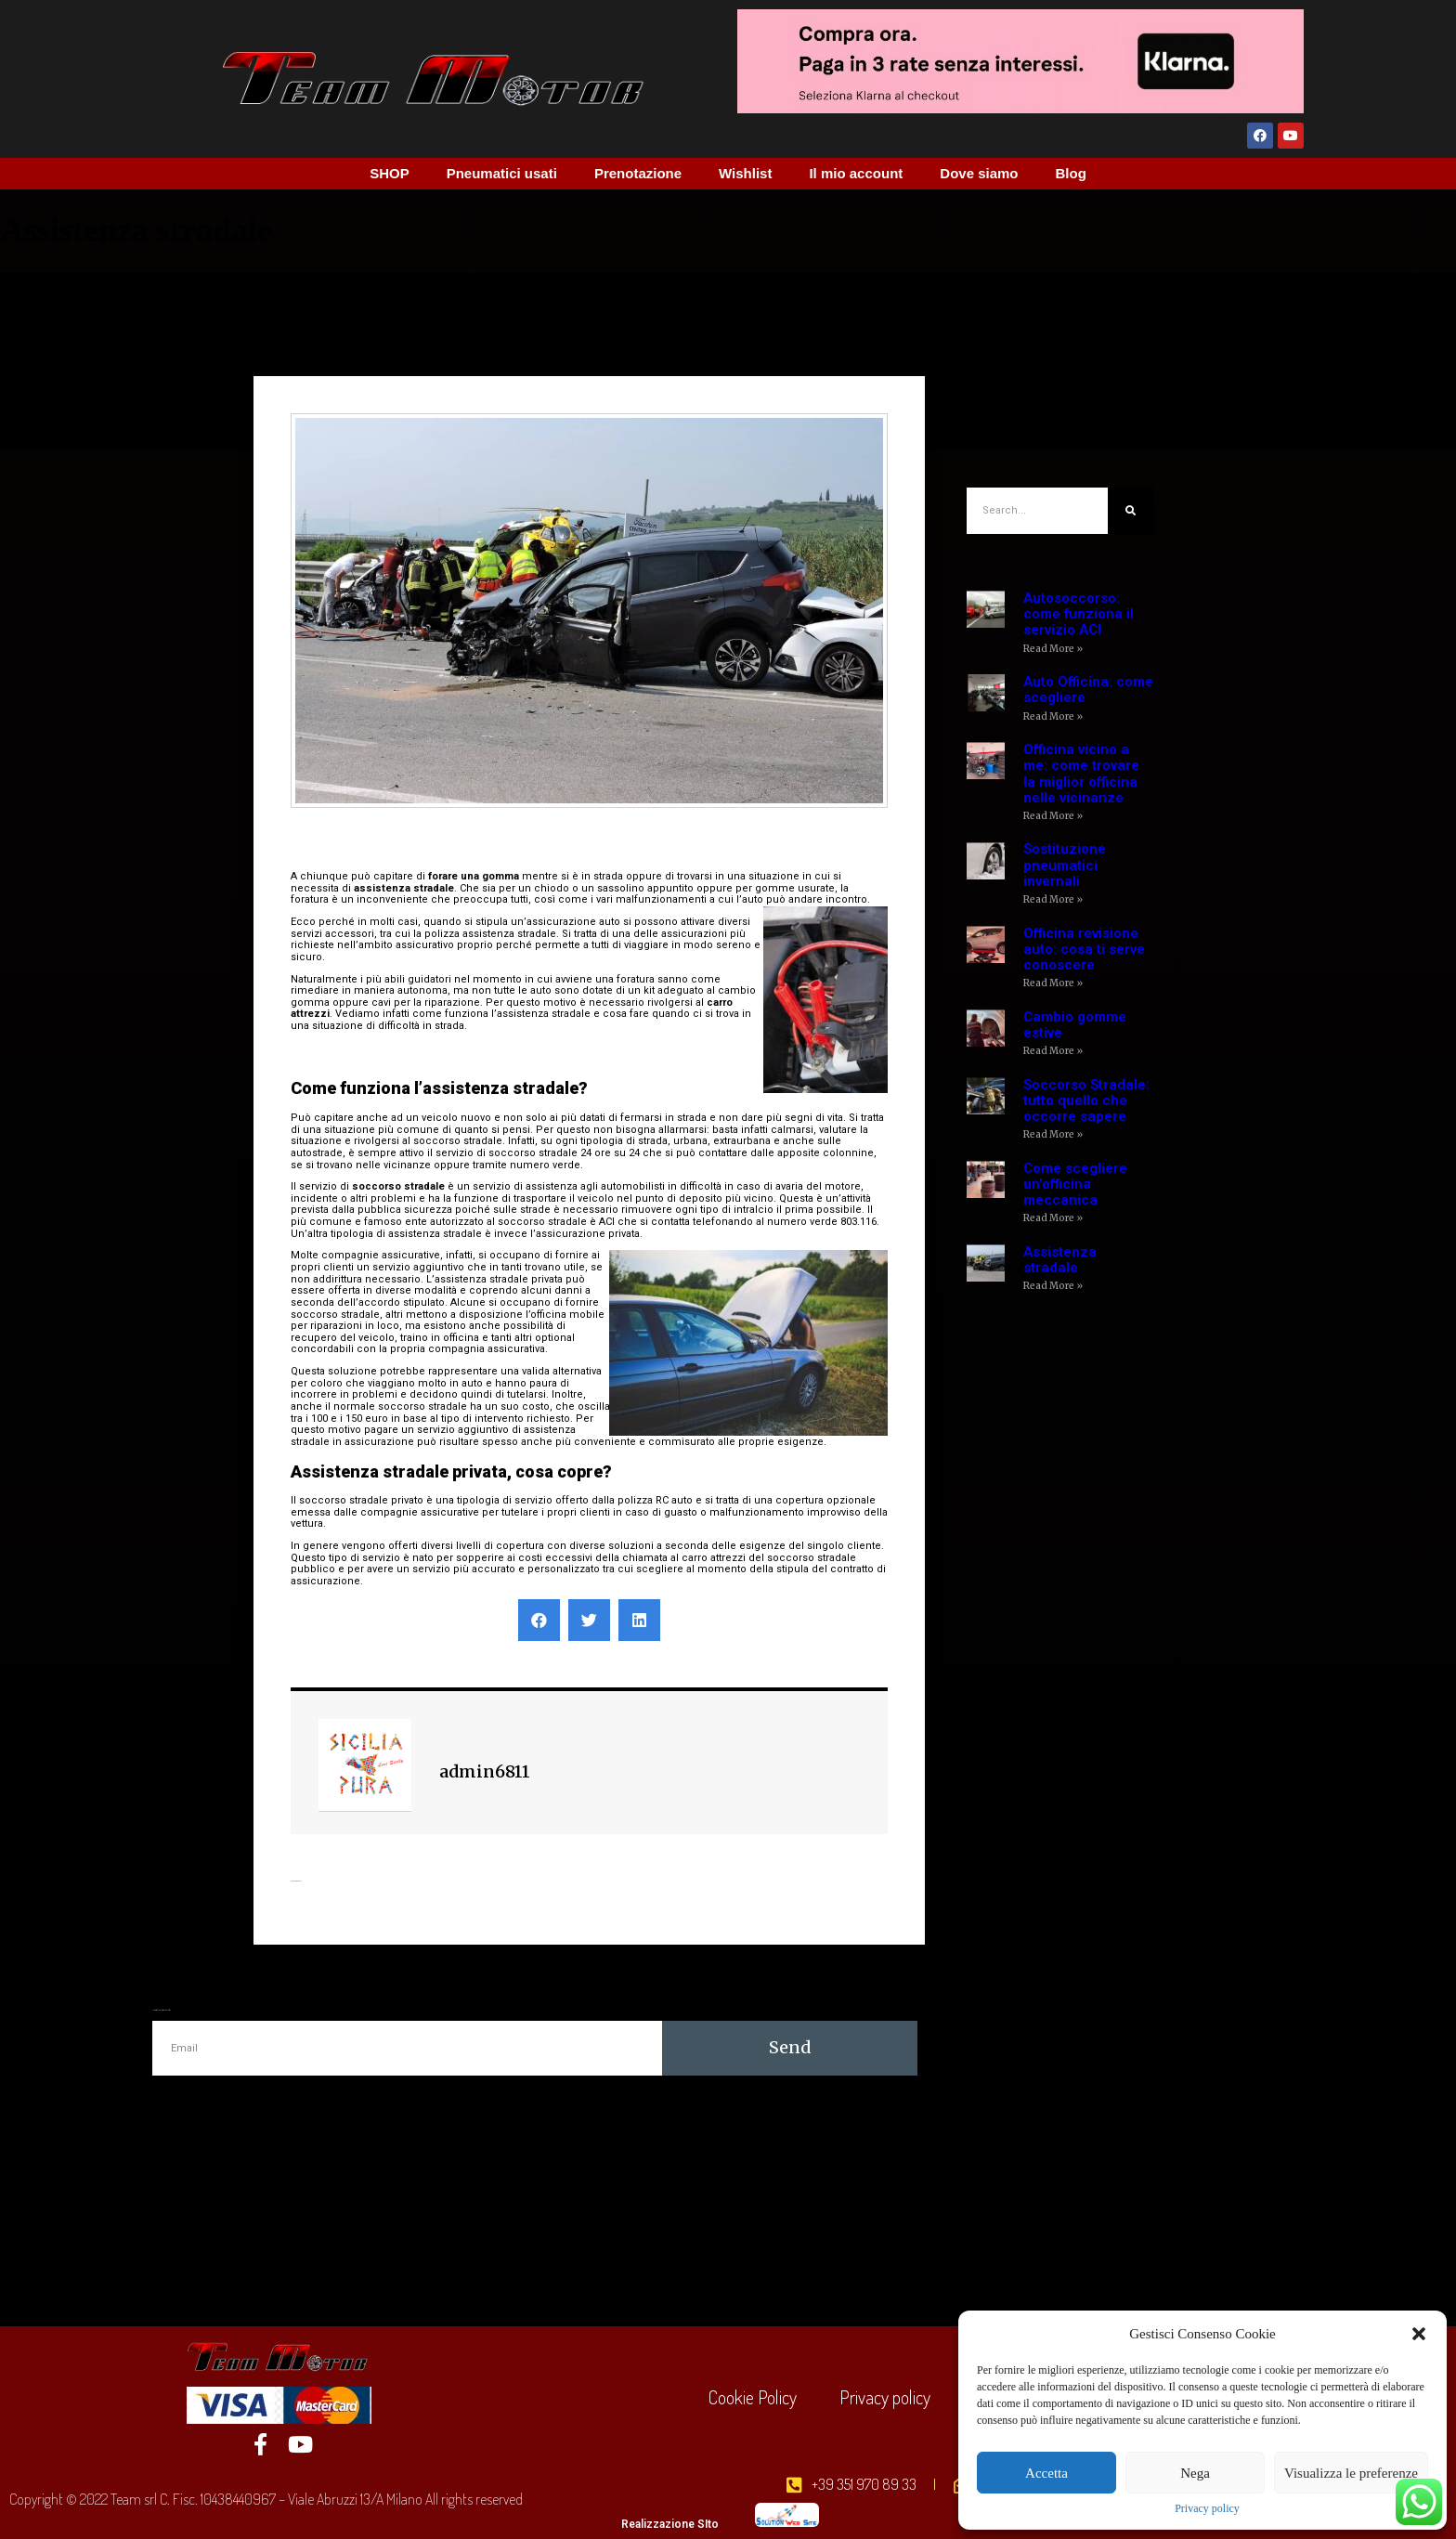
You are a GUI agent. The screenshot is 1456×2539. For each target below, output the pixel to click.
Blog (1071, 173)
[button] (1419, 2333)
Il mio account (856, 173)
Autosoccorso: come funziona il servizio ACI (1078, 614)
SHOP (390, 173)
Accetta (1046, 2473)
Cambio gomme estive (1074, 1025)
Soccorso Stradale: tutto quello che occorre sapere (1086, 1101)
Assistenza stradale (1060, 1259)
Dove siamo (979, 173)
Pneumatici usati (502, 173)
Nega (1195, 2473)
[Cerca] (1131, 511)
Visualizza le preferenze (1351, 2473)
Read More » (1053, 649)
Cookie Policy (752, 2397)
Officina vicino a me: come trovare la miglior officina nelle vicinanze (1081, 773)
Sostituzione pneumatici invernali (1064, 865)
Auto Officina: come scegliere (1088, 689)
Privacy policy (1207, 2509)
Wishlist (745, 173)
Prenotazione (638, 173)
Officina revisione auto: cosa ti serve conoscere (1084, 949)
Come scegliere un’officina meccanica (1075, 1184)
